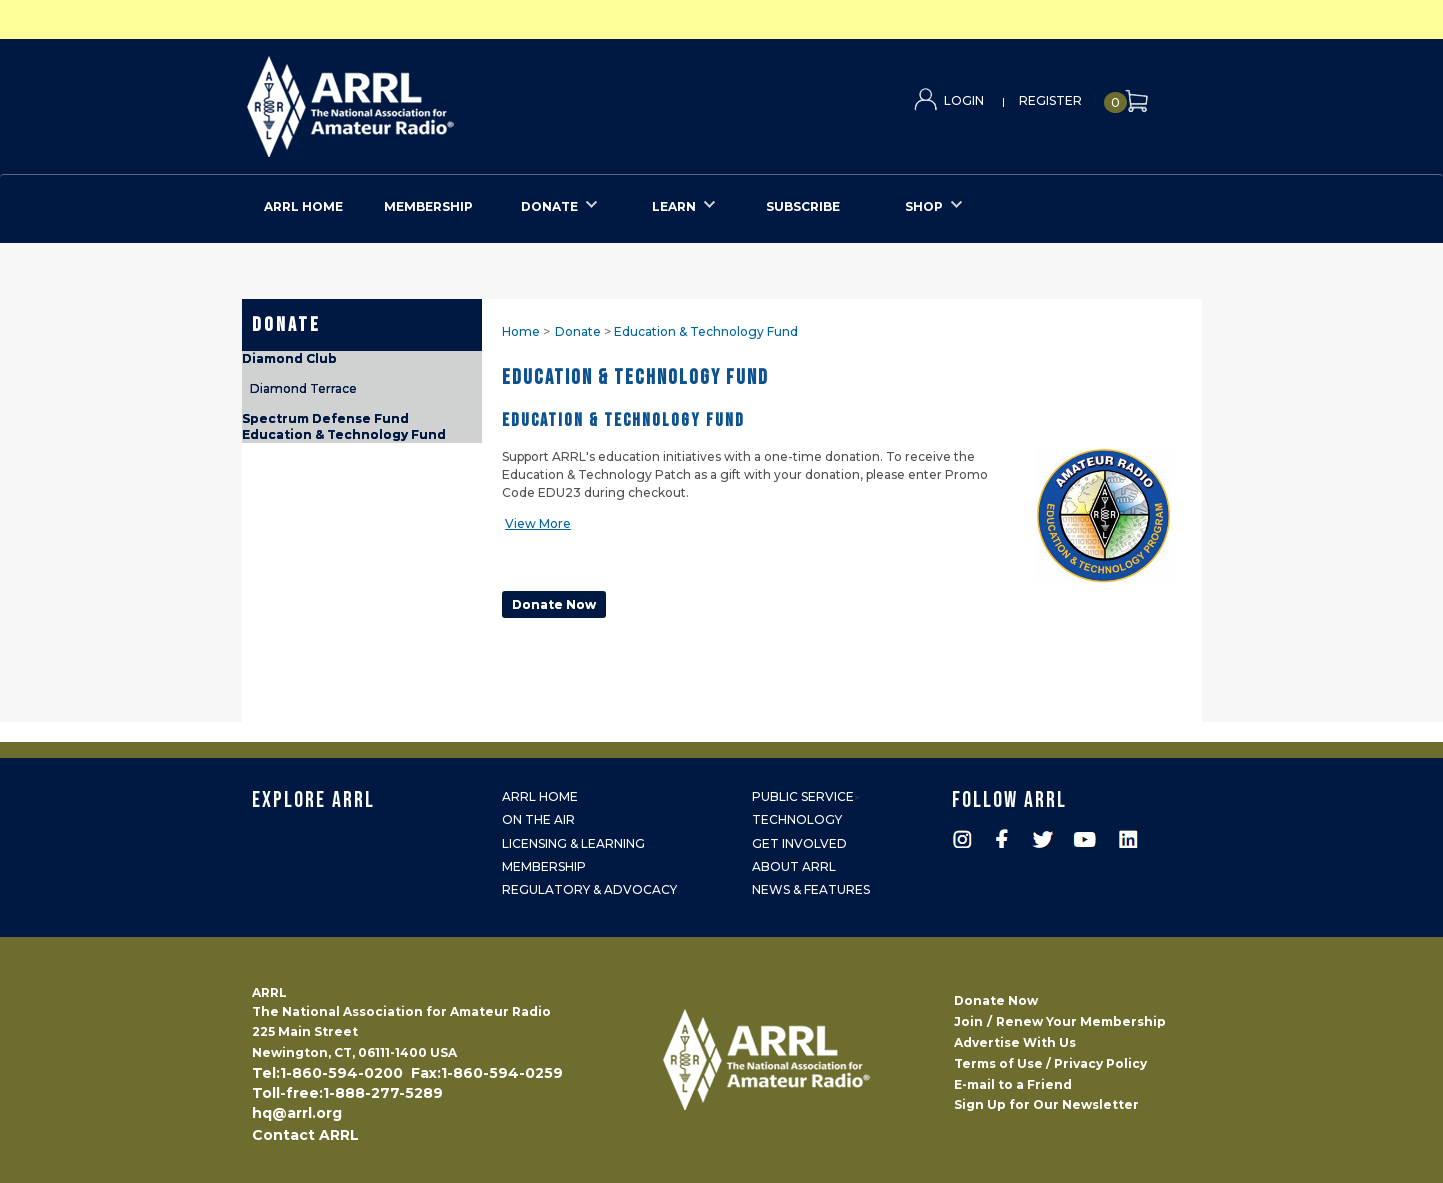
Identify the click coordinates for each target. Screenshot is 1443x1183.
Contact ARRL (305, 1135)
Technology (797, 819)
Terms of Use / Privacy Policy (1050, 1063)
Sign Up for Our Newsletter (1046, 1104)
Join (968, 1021)
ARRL (432, 100)
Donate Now (996, 1000)
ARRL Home (540, 796)
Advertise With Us (1015, 1042)
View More (538, 523)
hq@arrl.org (297, 1113)
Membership (544, 866)
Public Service (803, 796)
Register (1050, 100)
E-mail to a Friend (1013, 1084)
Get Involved (799, 843)
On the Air (538, 819)
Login (964, 100)
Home (521, 331)
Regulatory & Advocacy (589, 889)
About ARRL (794, 866)
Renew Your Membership (1081, 1021)
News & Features (811, 889)
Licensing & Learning (573, 843)
